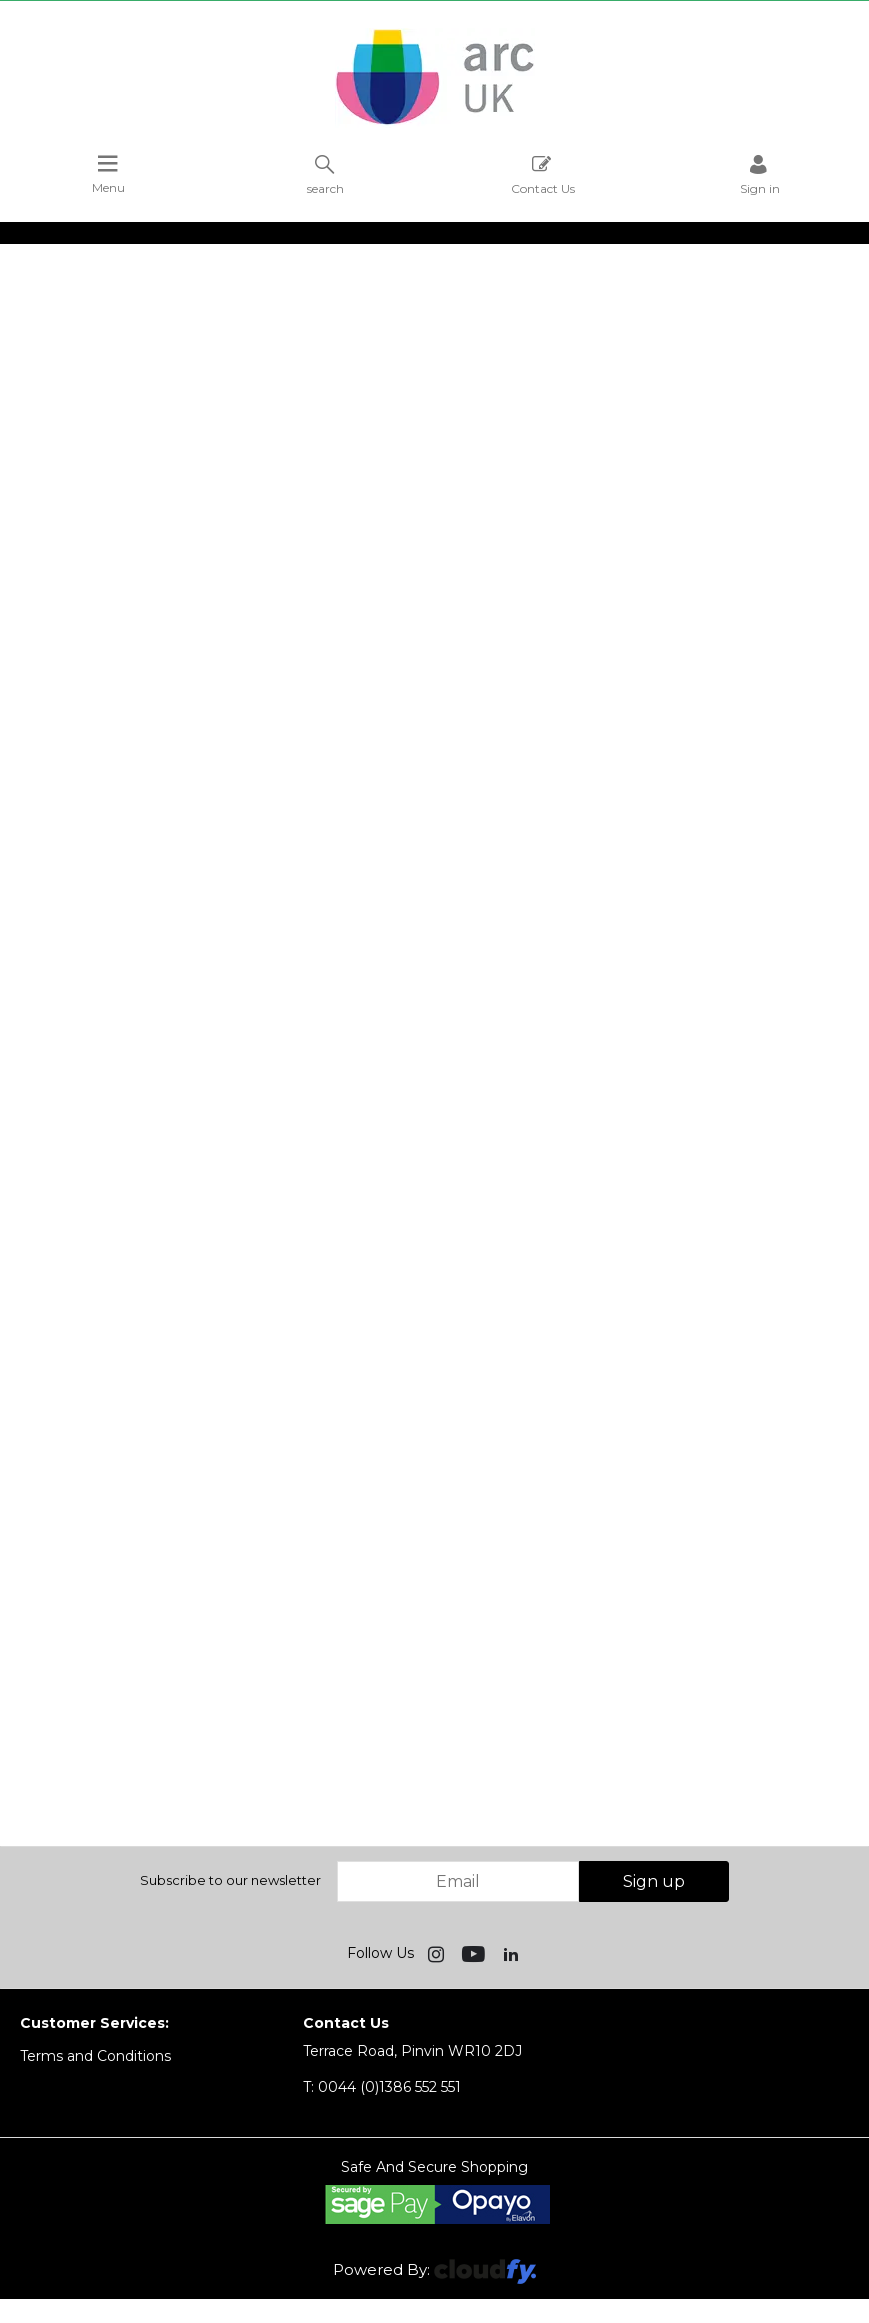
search (325, 174)
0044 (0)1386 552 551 (382, 2087)
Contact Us (543, 174)
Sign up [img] (654, 1881)
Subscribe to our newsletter (230, 1880)
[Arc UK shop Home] (435, 123)
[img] (438, 1953)
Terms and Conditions (95, 2056)
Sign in (760, 174)
